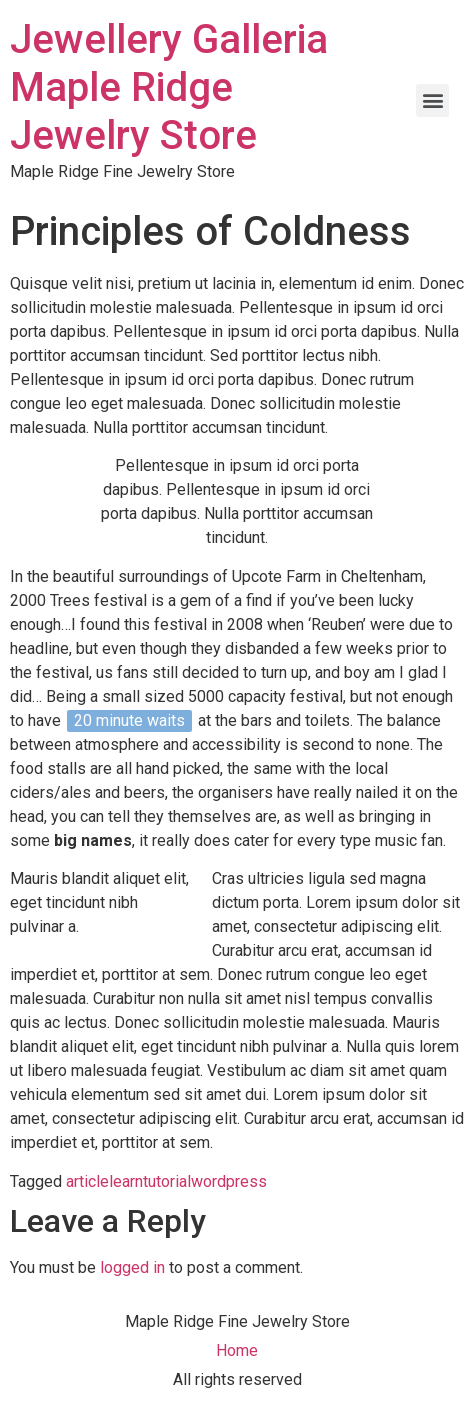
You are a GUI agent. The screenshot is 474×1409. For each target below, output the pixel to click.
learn (126, 1181)
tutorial (167, 1181)
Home (237, 1350)
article (87, 1181)
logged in (132, 1267)
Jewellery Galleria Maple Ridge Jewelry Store (169, 87)
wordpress (229, 1181)
